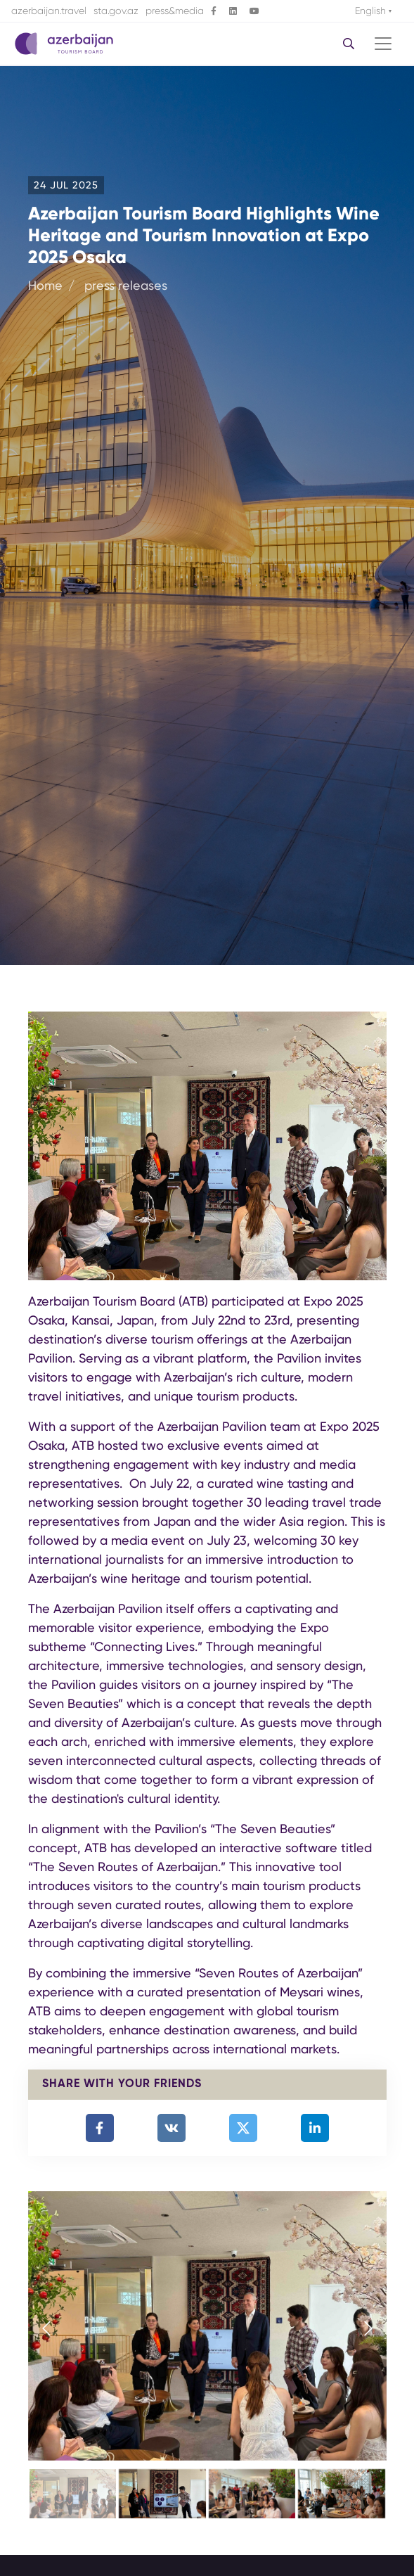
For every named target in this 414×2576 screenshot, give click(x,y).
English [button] (372, 10)
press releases (125, 285)
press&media (174, 10)
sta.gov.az (115, 10)
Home (45, 285)
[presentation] (46, 2329)
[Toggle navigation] (383, 44)
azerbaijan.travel (48, 10)
